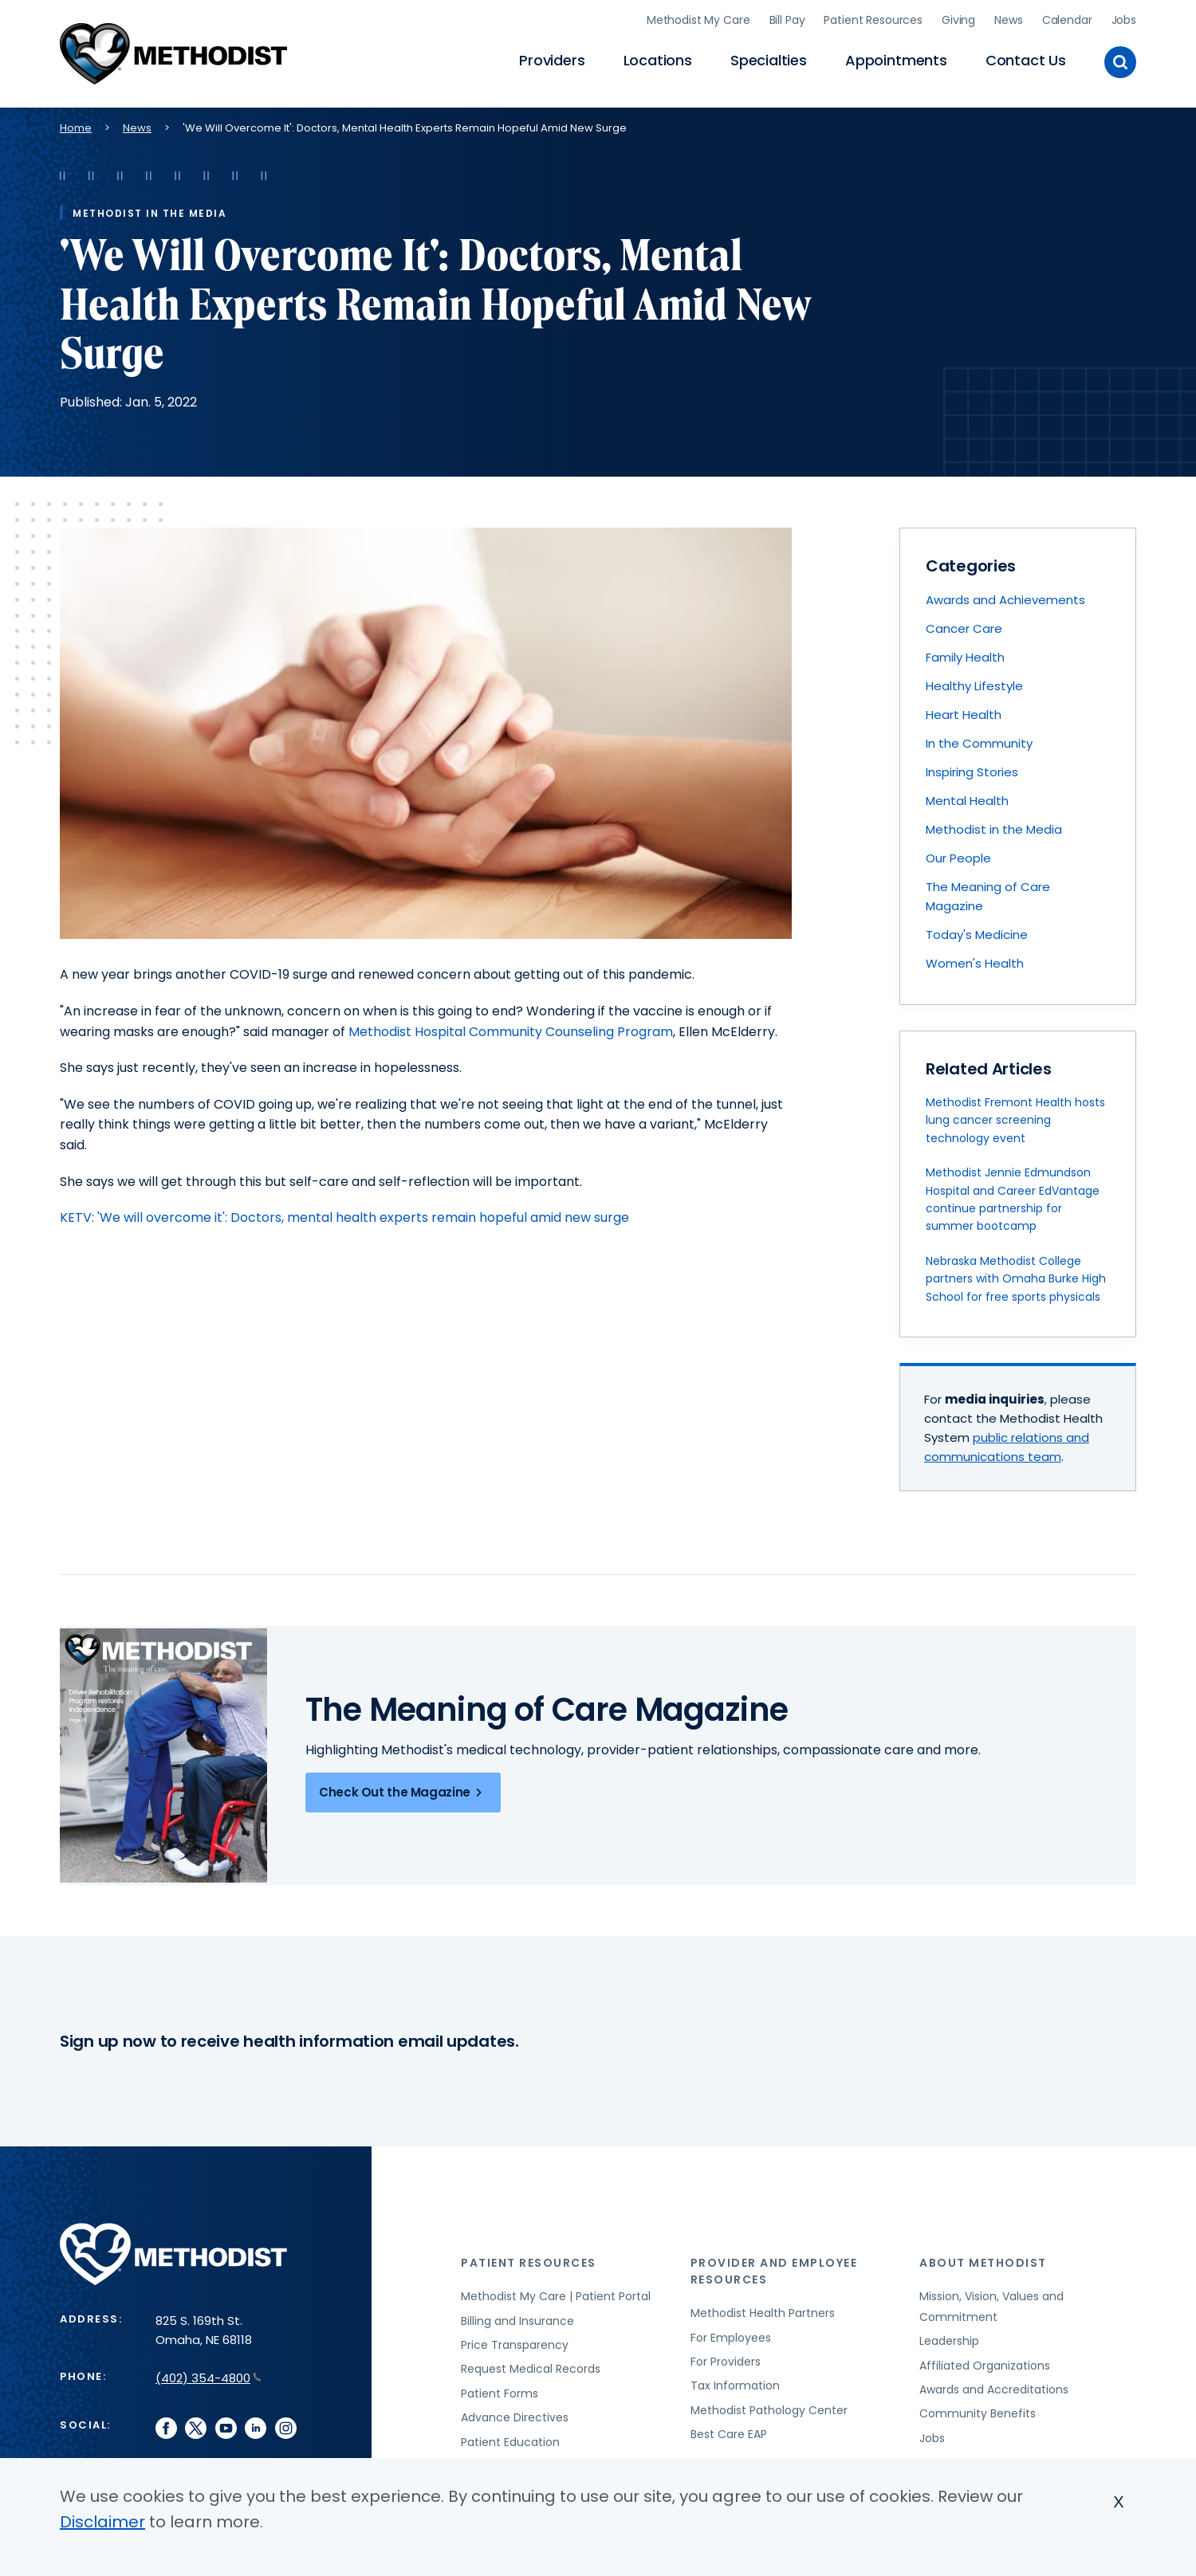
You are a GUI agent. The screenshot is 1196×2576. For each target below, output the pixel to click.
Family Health (965, 657)
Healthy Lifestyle (974, 685)
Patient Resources (873, 20)
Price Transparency (514, 2345)
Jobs (1123, 20)
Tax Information (735, 2385)
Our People (958, 858)
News (1008, 20)
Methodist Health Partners (762, 2313)
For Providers (725, 2362)
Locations (658, 60)
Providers (551, 60)
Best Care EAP (728, 2434)
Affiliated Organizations (984, 2366)
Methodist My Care (698, 20)
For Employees (730, 2338)
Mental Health (967, 800)
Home (76, 127)
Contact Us (1026, 60)
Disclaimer (102, 2522)
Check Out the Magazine (403, 1792)
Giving (958, 20)
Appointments (896, 60)
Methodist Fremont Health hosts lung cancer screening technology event (1015, 1120)
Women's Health (975, 963)
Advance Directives (514, 2417)
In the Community (979, 743)
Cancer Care (964, 628)
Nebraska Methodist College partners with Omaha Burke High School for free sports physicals (1016, 1279)
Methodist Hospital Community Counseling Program (510, 1032)
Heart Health (963, 714)
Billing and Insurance (517, 2321)
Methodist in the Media (994, 829)
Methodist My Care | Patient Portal (556, 2296)
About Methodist (983, 2263)
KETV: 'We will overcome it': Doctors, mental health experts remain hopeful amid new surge (344, 1217)
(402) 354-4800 (208, 2378)
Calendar (1067, 20)
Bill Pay (787, 20)
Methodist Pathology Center (769, 2410)
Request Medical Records (530, 2369)
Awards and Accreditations (993, 2389)
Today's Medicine (977, 934)
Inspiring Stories (972, 772)
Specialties (768, 60)
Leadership (949, 2341)
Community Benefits (977, 2413)
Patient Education (510, 2442)
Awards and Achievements (1005, 599)
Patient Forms (499, 2393)
